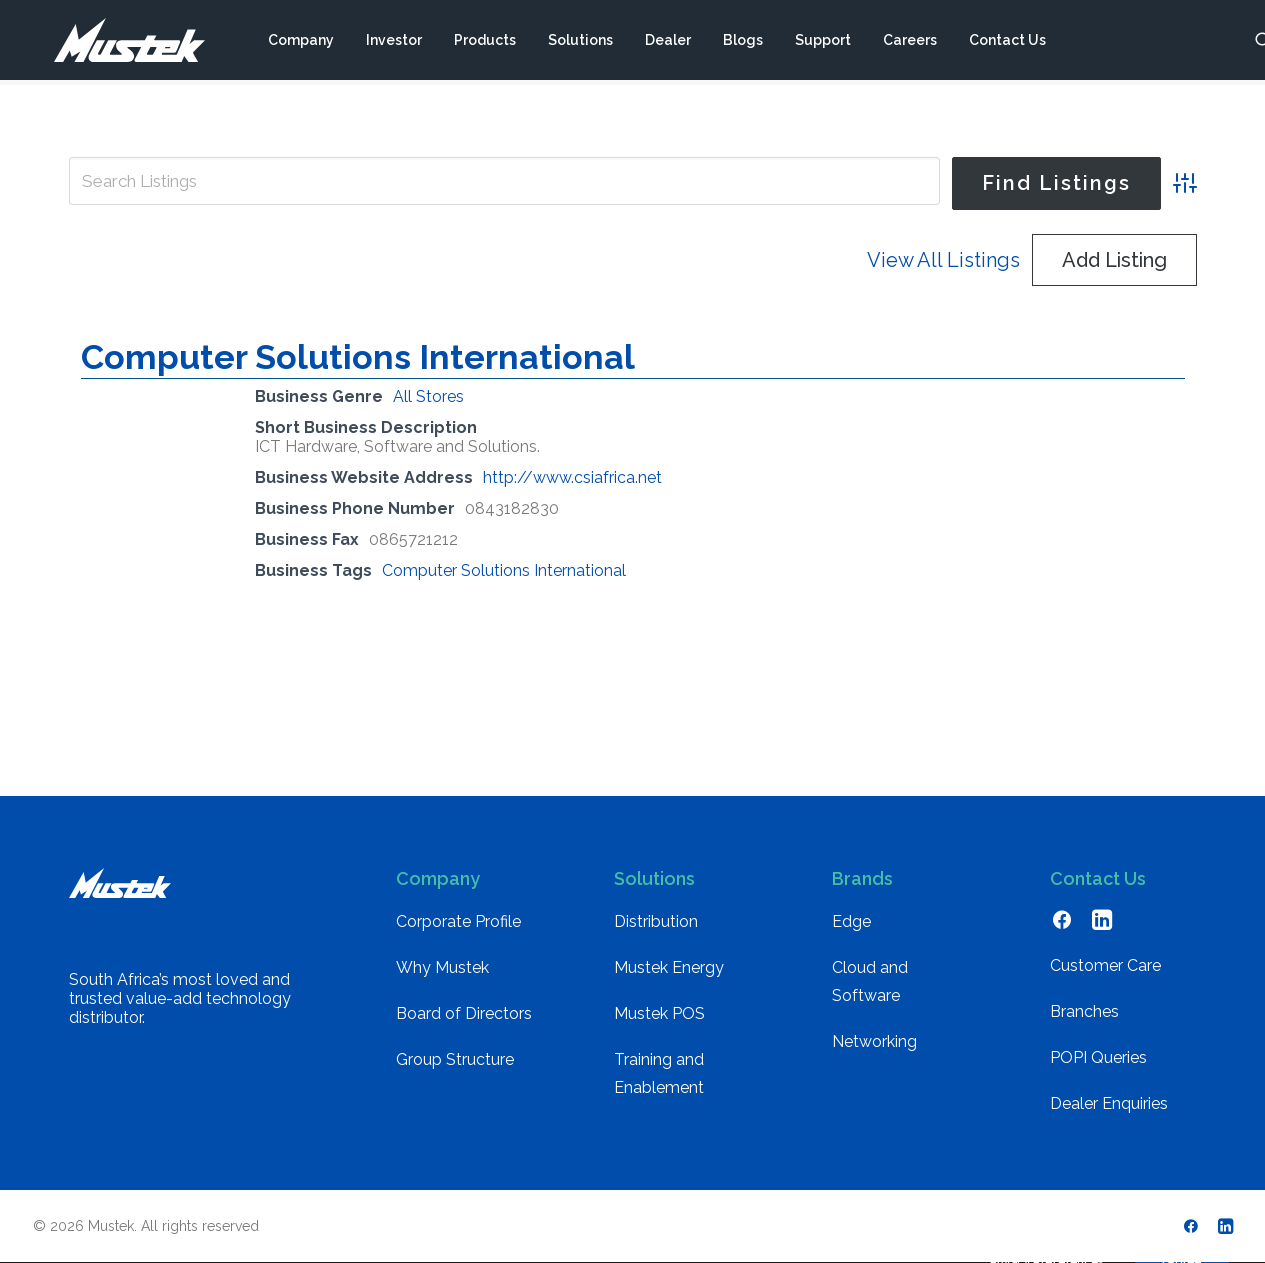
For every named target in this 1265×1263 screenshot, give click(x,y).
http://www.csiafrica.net (572, 477)
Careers (909, 43)
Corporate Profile (458, 921)
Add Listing (1114, 260)
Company (300, 43)
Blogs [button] (742, 43)
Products (484, 43)
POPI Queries (1098, 1057)
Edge (851, 921)
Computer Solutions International (358, 357)
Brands (862, 878)
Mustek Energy (669, 967)
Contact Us (1006, 43)
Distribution (656, 921)
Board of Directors (464, 1013)
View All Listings (943, 260)
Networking (874, 1041)
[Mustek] (118, 43)
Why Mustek (442, 967)
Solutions (579, 43)
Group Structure (455, 1059)
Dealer (667, 43)
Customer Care (1105, 965)
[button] (1062, 924)
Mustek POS (659, 1013)
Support (822, 43)
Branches (1084, 1011)
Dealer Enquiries (1109, 1103)
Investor (393, 43)
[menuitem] (300, 43)
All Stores (428, 396)
